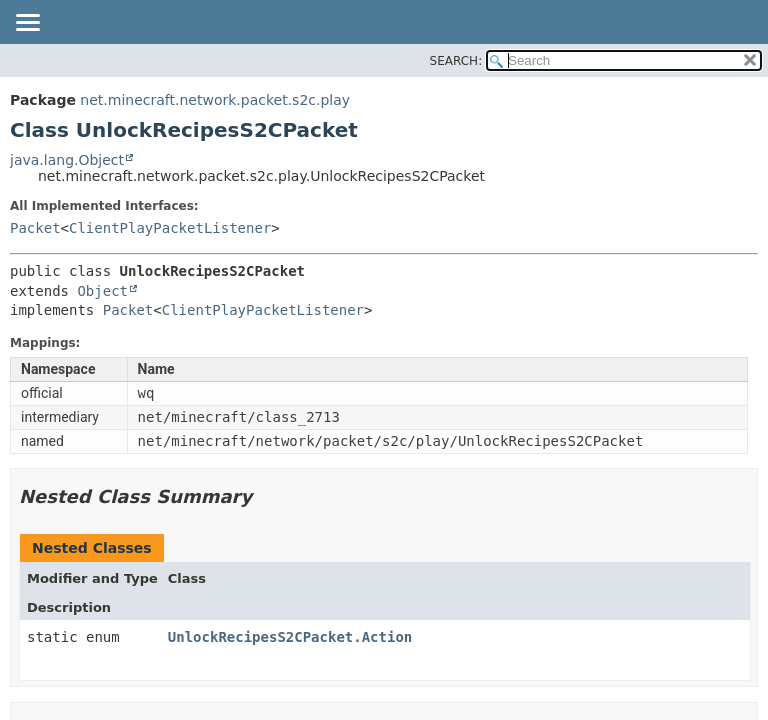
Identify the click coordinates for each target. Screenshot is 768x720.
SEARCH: (456, 61)
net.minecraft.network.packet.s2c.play (215, 100)
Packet (35, 228)
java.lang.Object (67, 160)
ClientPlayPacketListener (170, 228)
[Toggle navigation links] (27, 24)
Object (102, 291)
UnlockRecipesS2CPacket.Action (290, 637)
